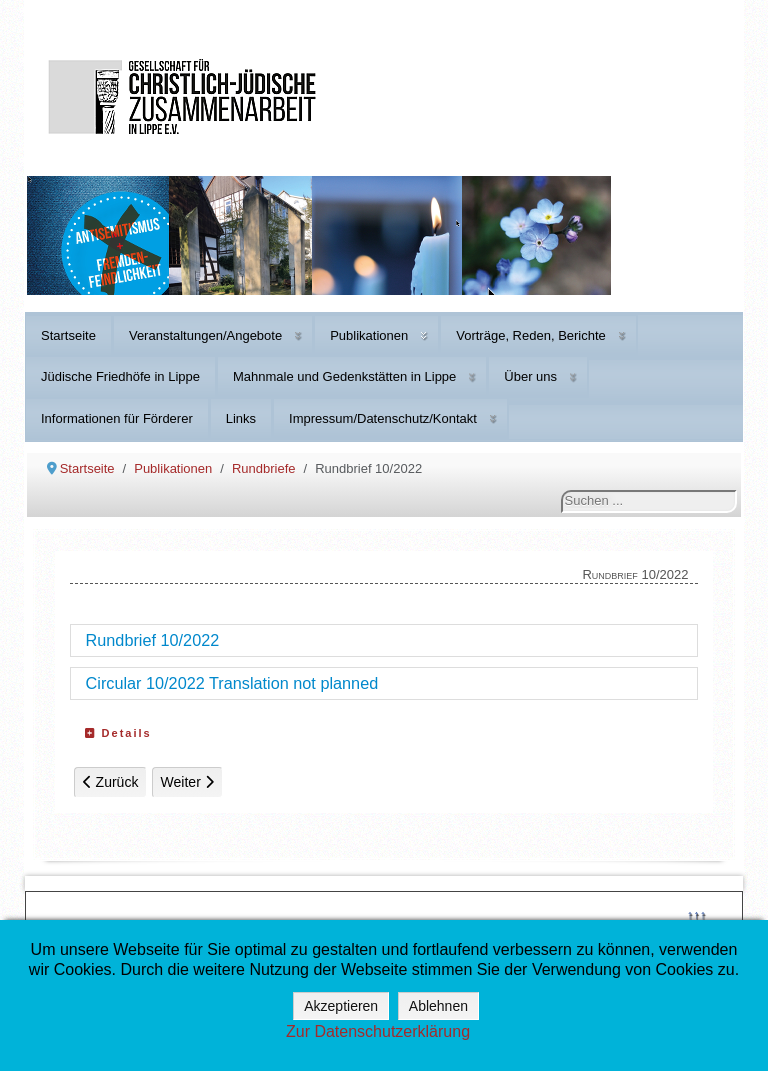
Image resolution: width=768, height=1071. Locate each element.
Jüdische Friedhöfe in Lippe (120, 376)
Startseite (68, 335)
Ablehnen (438, 1006)
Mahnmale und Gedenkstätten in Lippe (344, 376)
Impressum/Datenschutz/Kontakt (383, 418)
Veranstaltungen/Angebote (205, 335)
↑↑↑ (697, 914)
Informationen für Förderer (117, 418)
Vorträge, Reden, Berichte (531, 335)
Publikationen (369, 335)
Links (241, 418)
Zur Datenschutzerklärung (378, 1031)
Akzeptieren (341, 1006)
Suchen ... (561, 490)
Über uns (530, 376)
